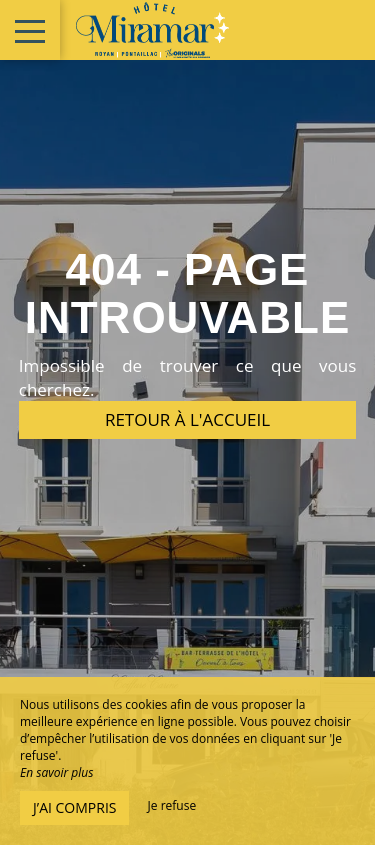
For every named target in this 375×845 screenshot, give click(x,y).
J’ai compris (74, 807)
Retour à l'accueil (187, 419)
